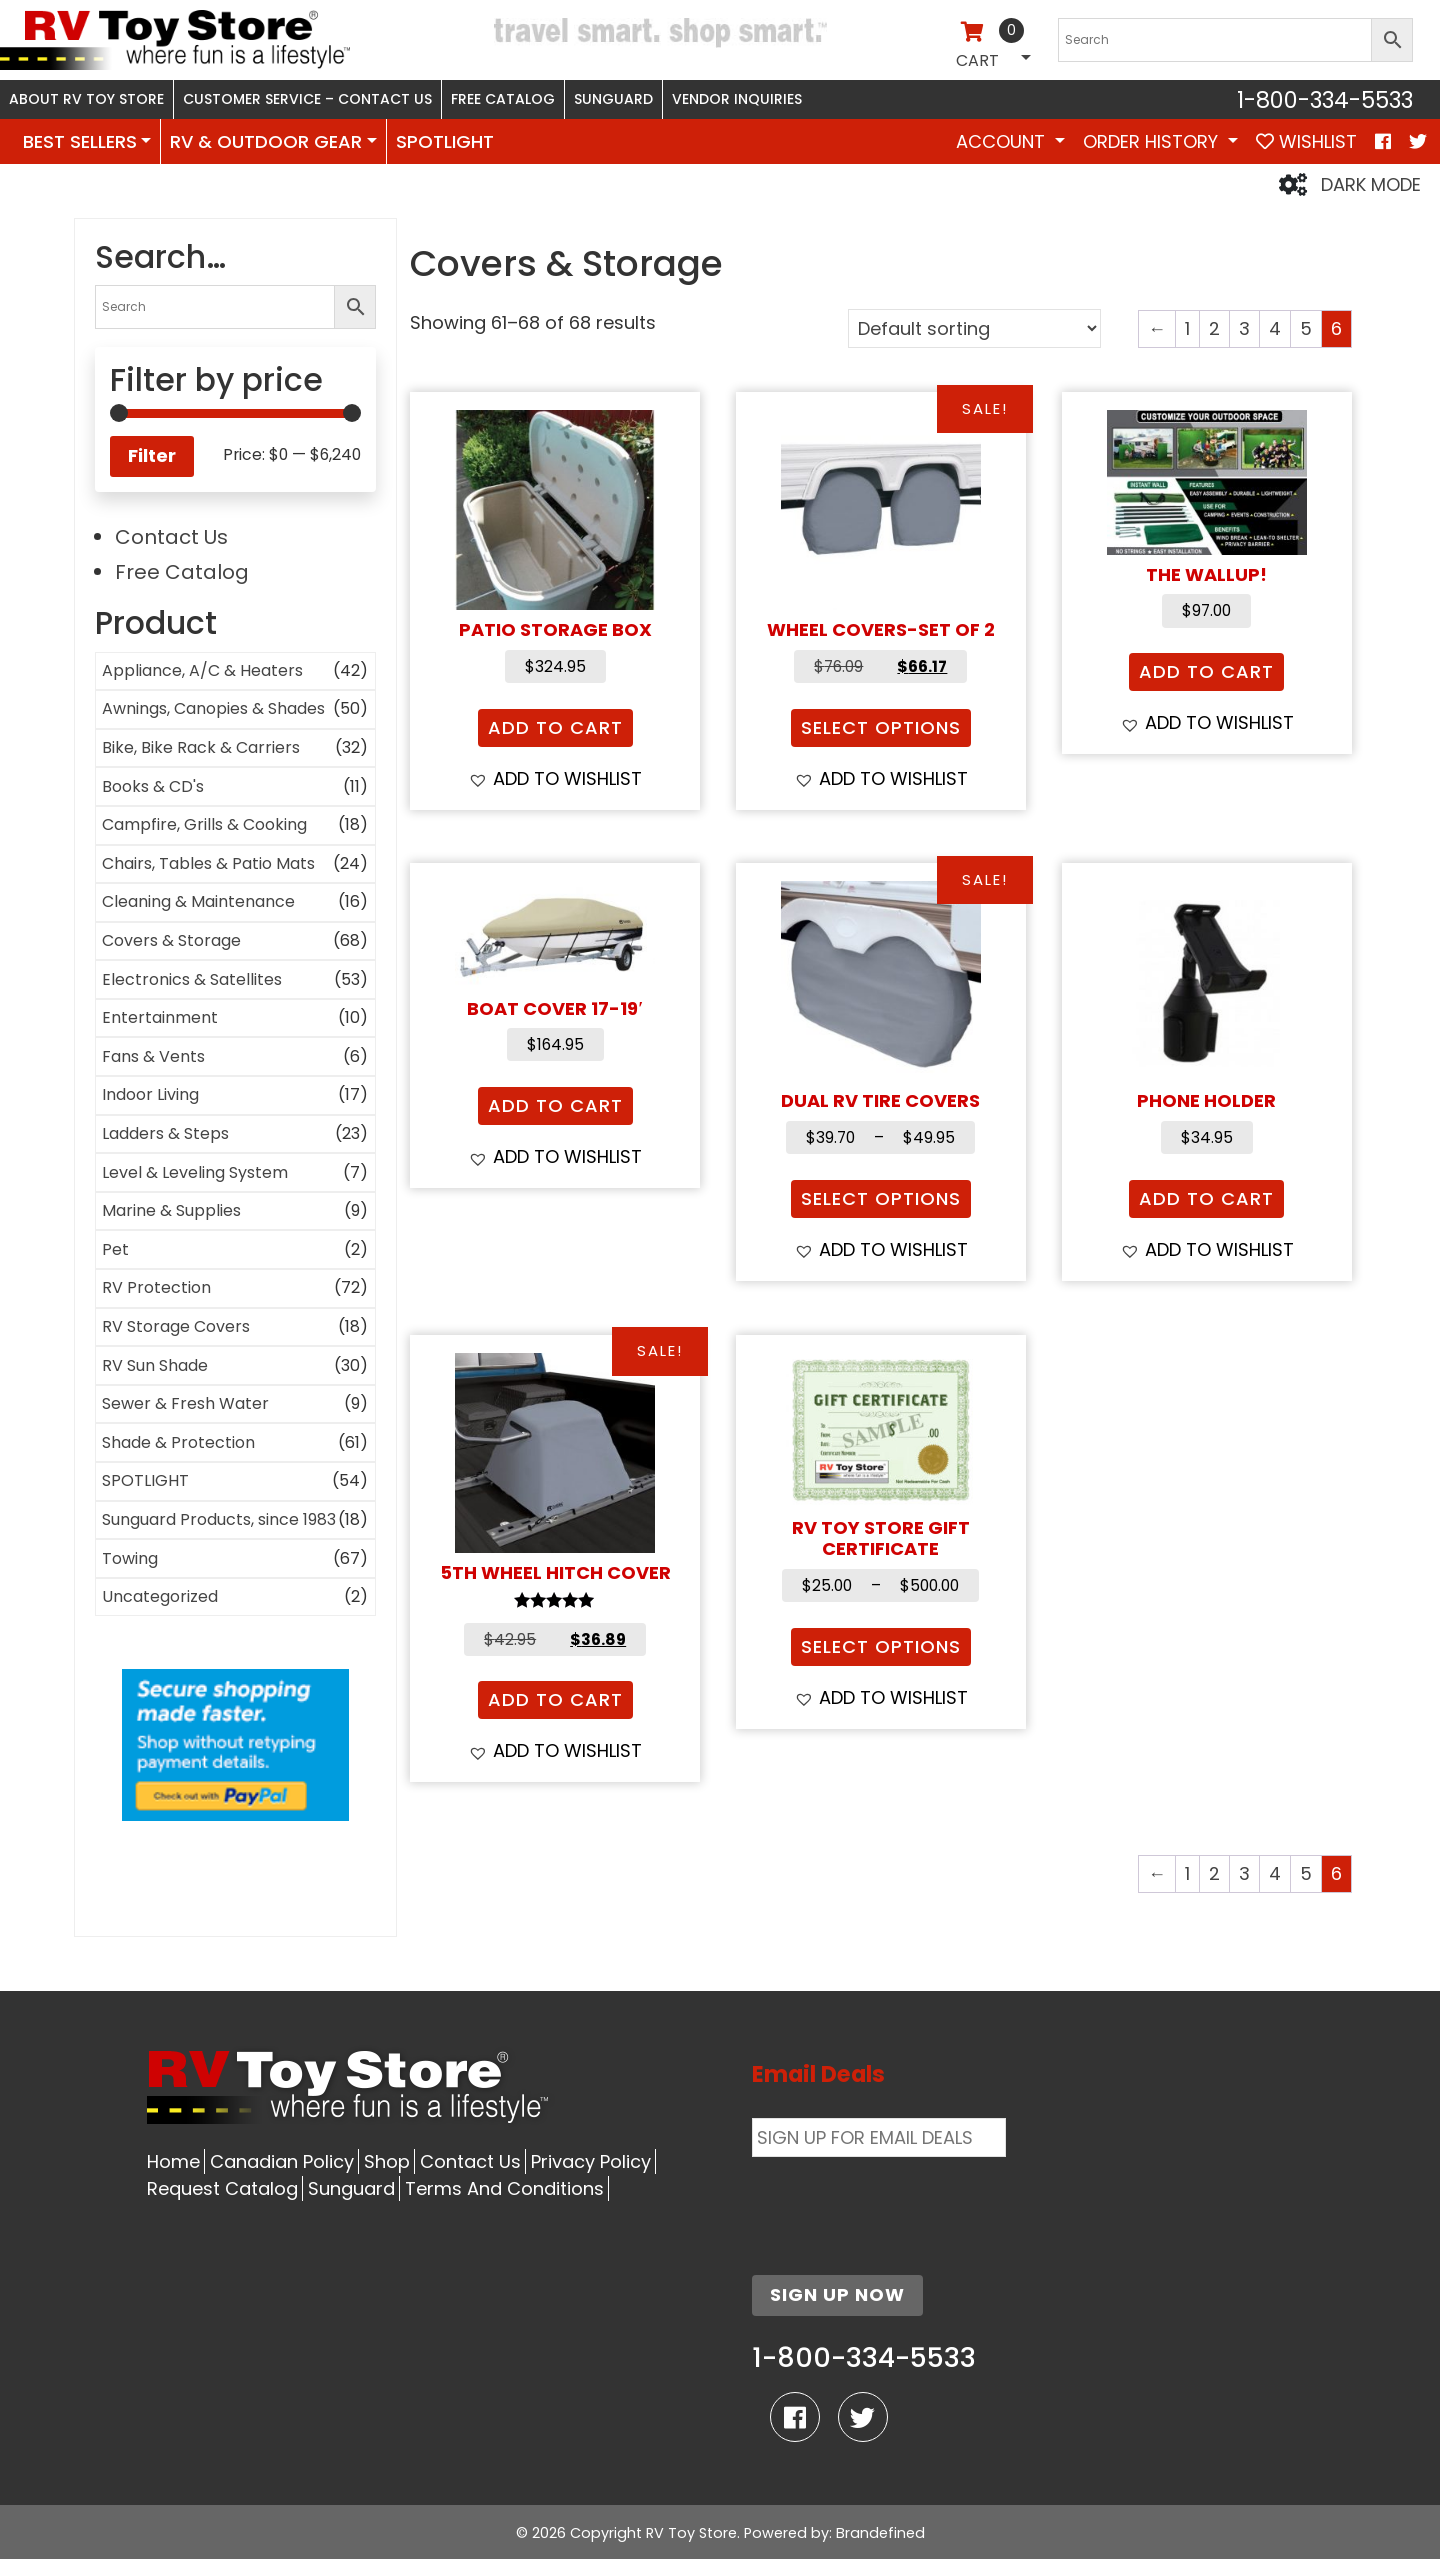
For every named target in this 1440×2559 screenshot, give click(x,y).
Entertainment (160, 1017)
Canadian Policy (282, 2161)
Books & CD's (153, 786)
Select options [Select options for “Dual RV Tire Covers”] (881, 1198)
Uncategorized (160, 1596)
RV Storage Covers (176, 1326)
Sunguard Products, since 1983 (219, 1519)
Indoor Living (150, 1094)
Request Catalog (222, 2188)
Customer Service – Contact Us (307, 99)
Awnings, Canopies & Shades (213, 708)
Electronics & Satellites (192, 979)
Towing (130, 1558)
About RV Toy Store (86, 99)
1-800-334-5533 (1325, 100)
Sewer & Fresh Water (185, 1403)
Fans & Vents (153, 1056)
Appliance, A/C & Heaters (202, 670)
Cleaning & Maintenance (198, 901)
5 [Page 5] (1306, 328)
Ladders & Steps (165, 1133)
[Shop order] (974, 328)
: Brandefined (877, 2533)
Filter (152, 455)
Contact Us (171, 537)
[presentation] (904, 2204)
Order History (1153, 141)
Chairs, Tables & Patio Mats (208, 863)
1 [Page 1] (1187, 328)
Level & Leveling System (195, 1172)
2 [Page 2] (1214, 328)
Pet (115, 1249)
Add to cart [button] (555, 727)
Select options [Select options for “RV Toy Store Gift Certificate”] (881, 1646)
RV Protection (156, 1287)
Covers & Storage (171, 940)
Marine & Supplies (171, 1210)
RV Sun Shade (155, 1365)
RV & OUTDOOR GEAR (266, 141)
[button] (555, 778)
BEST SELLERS (80, 141)
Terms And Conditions (504, 2188)
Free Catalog (503, 99)
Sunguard (613, 99)
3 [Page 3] (1244, 328)
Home (173, 2161)
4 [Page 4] (1275, 328)
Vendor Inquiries (737, 99)
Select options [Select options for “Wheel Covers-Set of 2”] (881, 727)
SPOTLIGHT (445, 141)
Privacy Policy (591, 2161)
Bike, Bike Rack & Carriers (201, 747)
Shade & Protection (178, 1442)
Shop (387, 2161)
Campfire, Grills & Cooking (204, 824)
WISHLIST (1306, 141)
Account (1003, 141)
